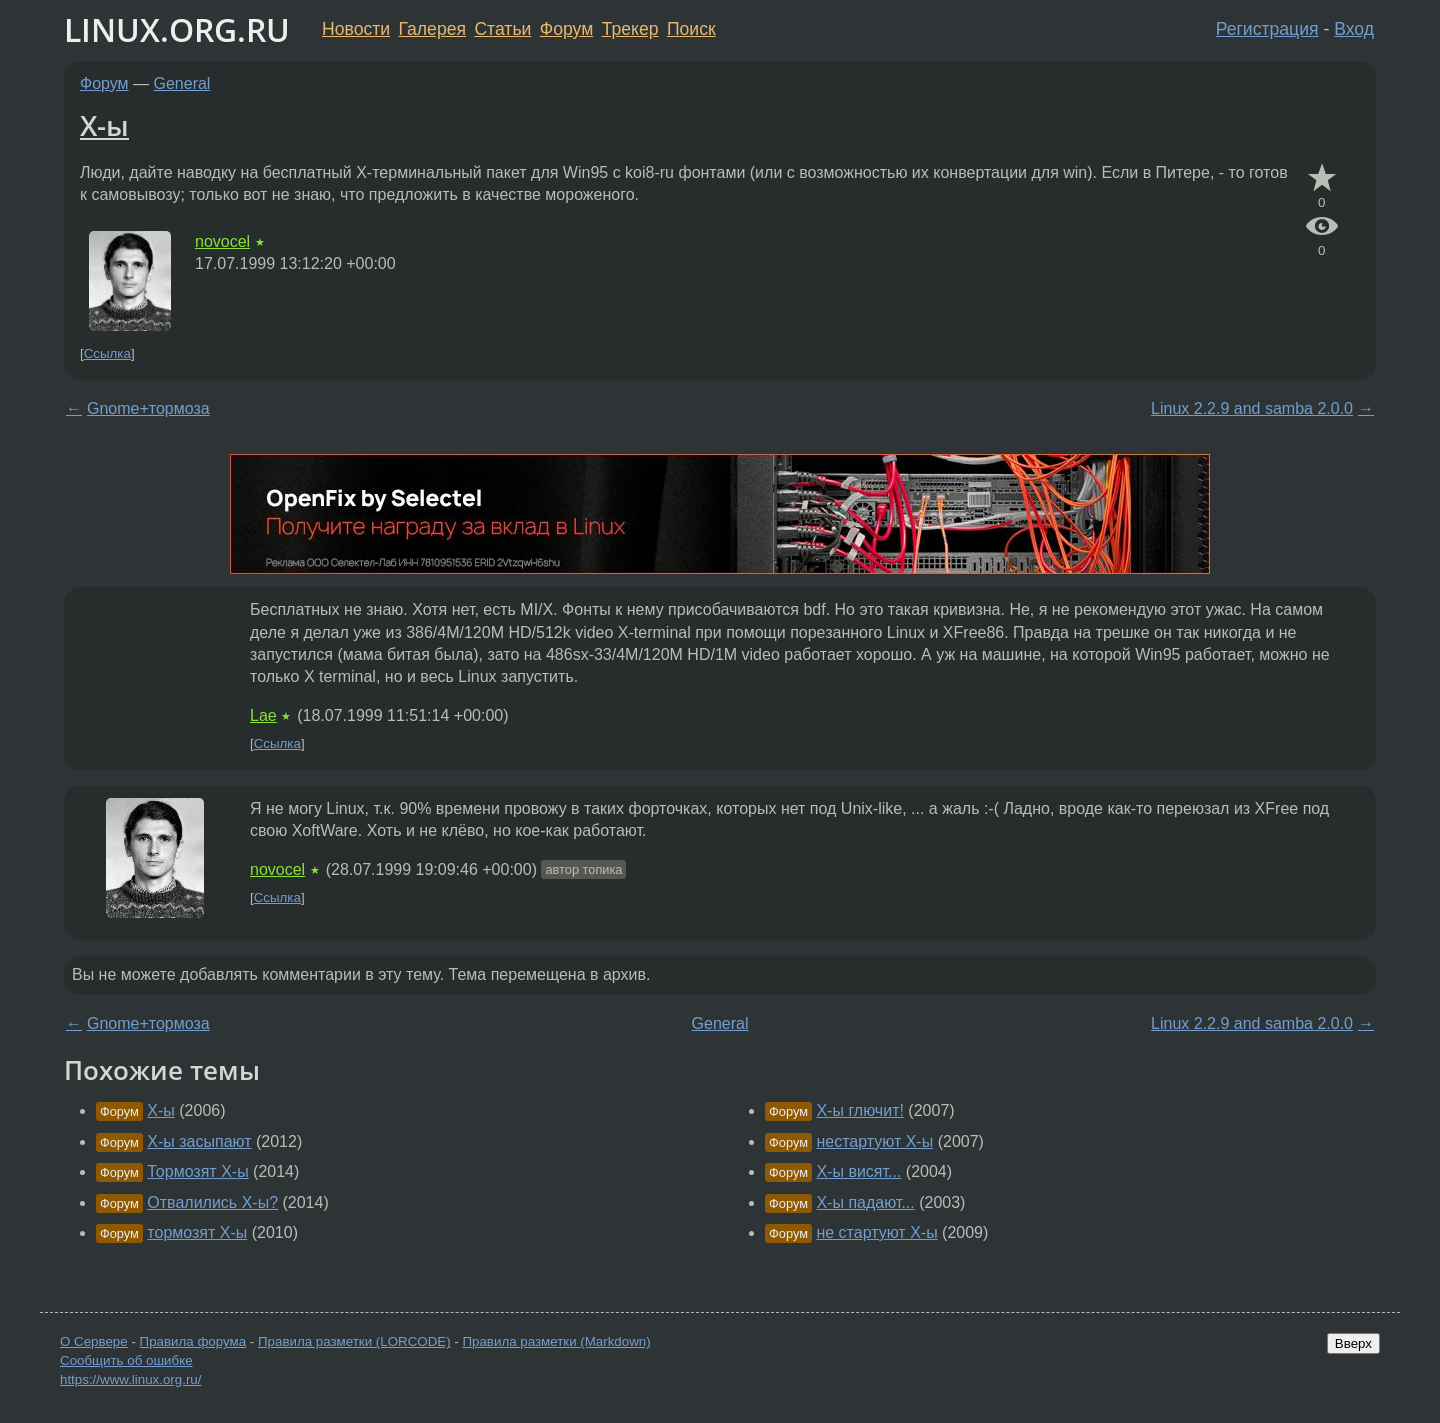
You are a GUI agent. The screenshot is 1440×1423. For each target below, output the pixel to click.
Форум (566, 29)
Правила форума (193, 1341)
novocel (222, 241)
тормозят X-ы (197, 1232)
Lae (263, 715)
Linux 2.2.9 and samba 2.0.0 (1252, 408)
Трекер (630, 29)
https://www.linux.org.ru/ (130, 1379)
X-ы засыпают (199, 1141)
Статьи (502, 29)
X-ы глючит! (859, 1110)
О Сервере (94, 1341)
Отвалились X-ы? (212, 1202)
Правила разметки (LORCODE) (354, 1341)
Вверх (1353, 1343)
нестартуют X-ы (874, 1141)
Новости (356, 29)
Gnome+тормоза (148, 408)
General (182, 83)
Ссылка (107, 353)
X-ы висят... (858, 1171)
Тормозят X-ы (197, 1171)
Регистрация (1267, 29)
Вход (1354, 29)
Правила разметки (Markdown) (556, 1341)
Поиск (691, 29)
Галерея (432, 29)
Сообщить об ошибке (126, 1360)
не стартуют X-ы (876, 1232)
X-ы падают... (865, 1202)
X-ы (104, 125)
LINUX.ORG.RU (177, 29)
